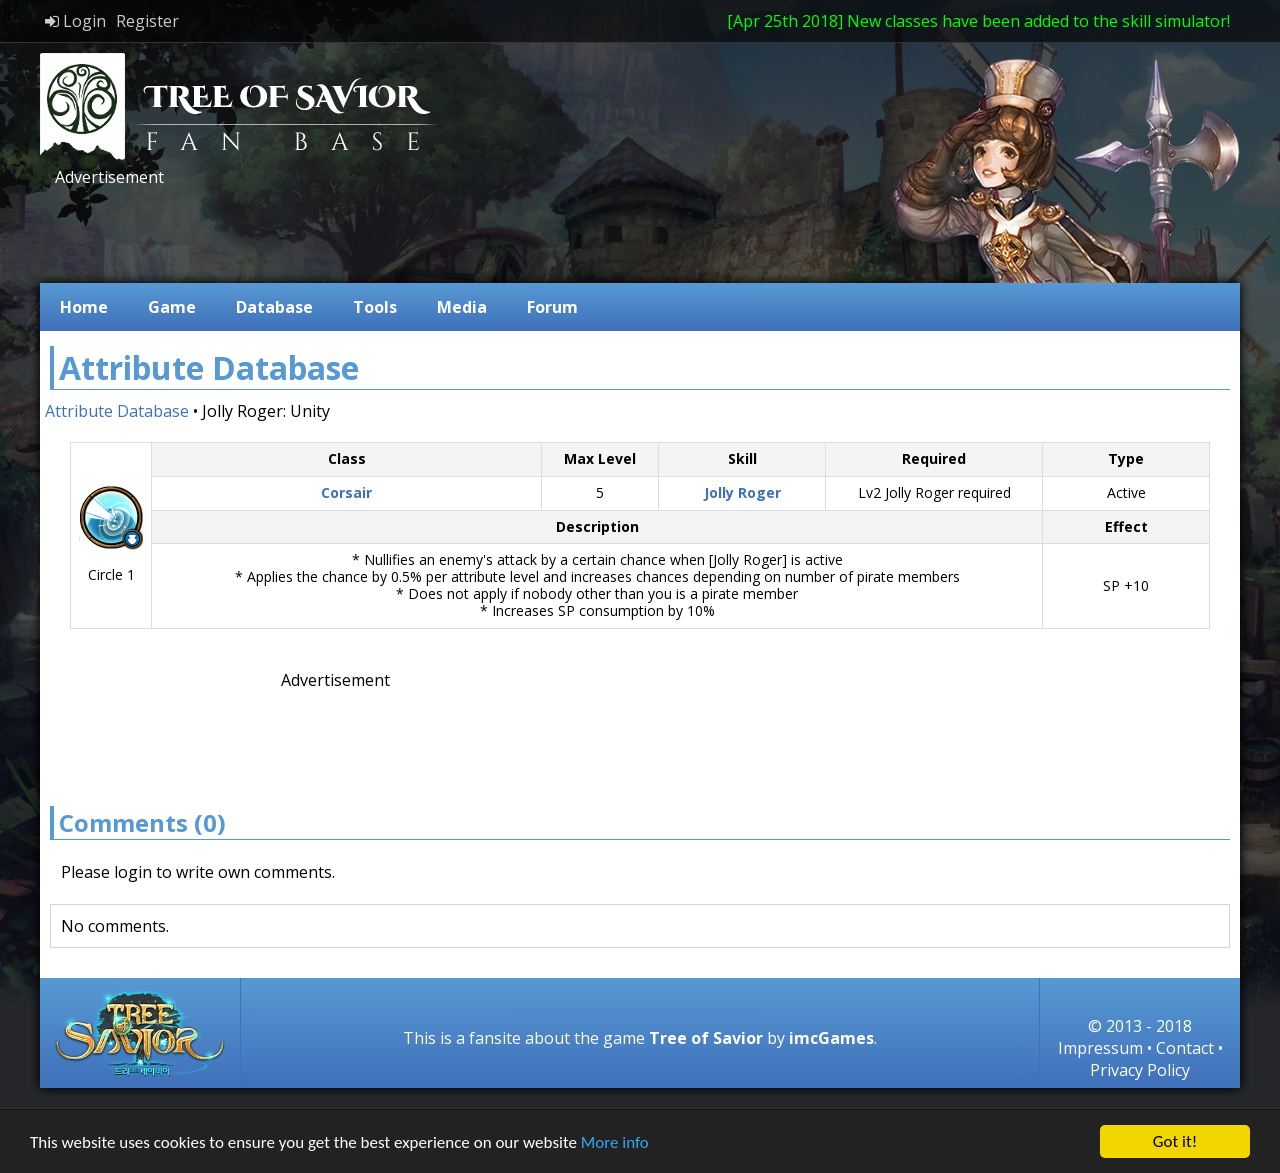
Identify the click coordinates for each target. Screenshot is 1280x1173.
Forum (552, 307)
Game (172, 307)
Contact (1185, 1048)
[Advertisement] (414, 233)
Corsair (346, 492)
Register (147, 21)
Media (462, 307)
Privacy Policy (1140, 1070)
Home (84, 307)
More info (615, 1143)
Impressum (1100, 1048)
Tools (375, 307)
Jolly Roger (742, 492)
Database (274, 307)
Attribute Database (117, 411)
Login (75, 21)
